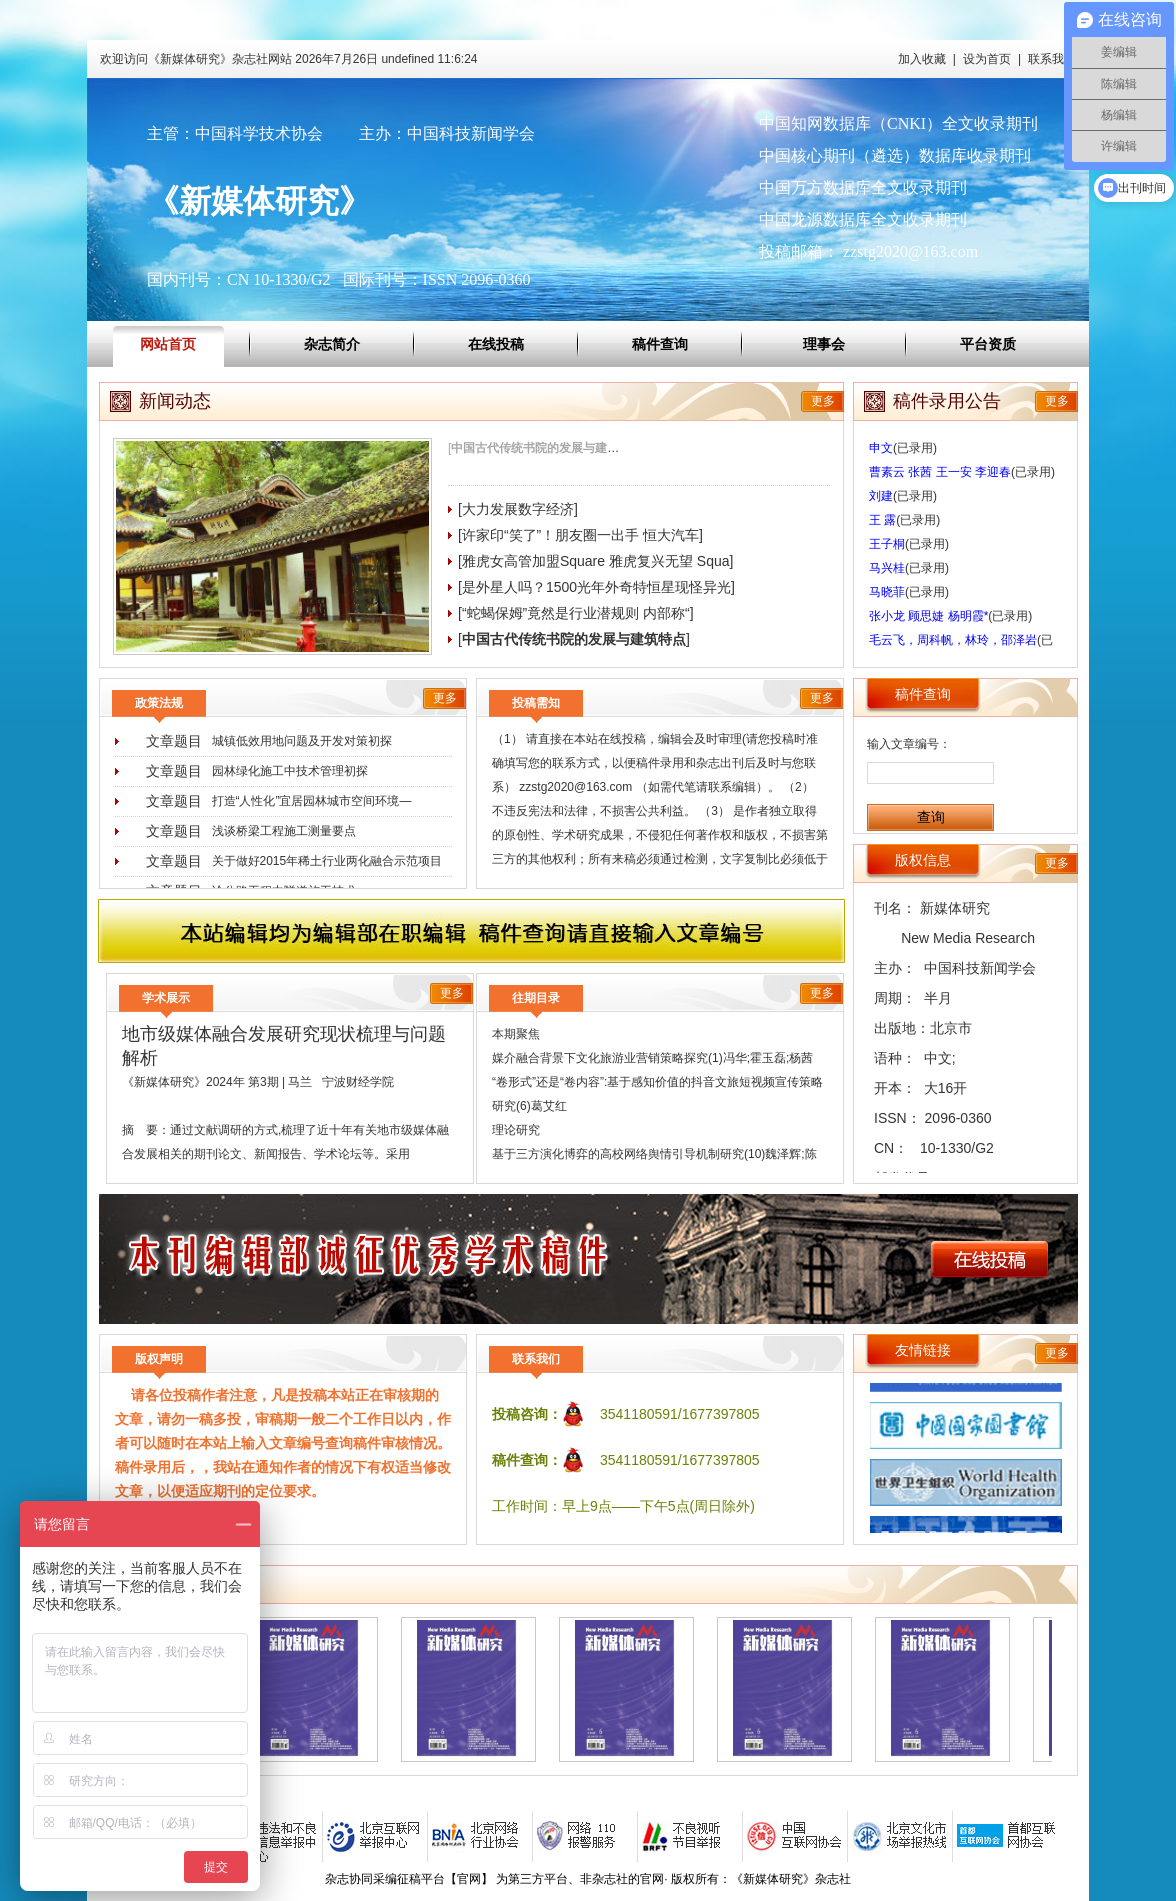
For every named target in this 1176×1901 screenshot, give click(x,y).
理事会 (824, 344)
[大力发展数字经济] (518, 509)
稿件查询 (660, 344)
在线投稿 (496, 344)
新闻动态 (175, 401)
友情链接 (923, 1350)
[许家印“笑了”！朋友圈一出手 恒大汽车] (580, 535)
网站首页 (168, 344)
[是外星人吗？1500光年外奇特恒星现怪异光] (596, 587)
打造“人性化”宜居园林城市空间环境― (312, 801)
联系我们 (1052, 59)
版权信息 (923, 860)
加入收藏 (922, 59)
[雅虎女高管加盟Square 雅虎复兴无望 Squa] (595, 561)
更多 (823, 401)
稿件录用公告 (947, 401)
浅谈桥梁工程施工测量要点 (284, 831)
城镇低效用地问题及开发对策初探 (302, 741)
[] (547, 448)
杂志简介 (332, 344)
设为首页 (987, 59)
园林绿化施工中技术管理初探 (290, 771)
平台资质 (988, 344)
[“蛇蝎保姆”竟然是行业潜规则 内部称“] (576, 613)
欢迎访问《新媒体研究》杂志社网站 (288, 59)
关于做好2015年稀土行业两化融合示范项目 (327, 861)
